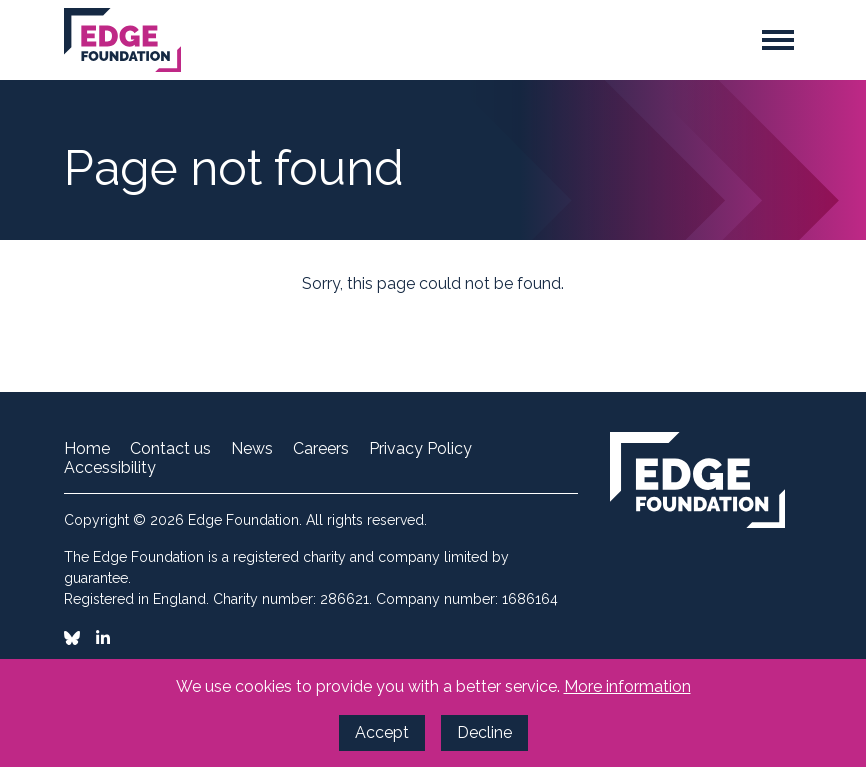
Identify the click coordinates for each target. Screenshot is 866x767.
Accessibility (110, 468)
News (252, 449)
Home (87, 449)
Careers (321, 449)
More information (627, 686)
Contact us (170, 449)
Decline (484, 732)
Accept (382, 732)
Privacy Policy (420, 449)
